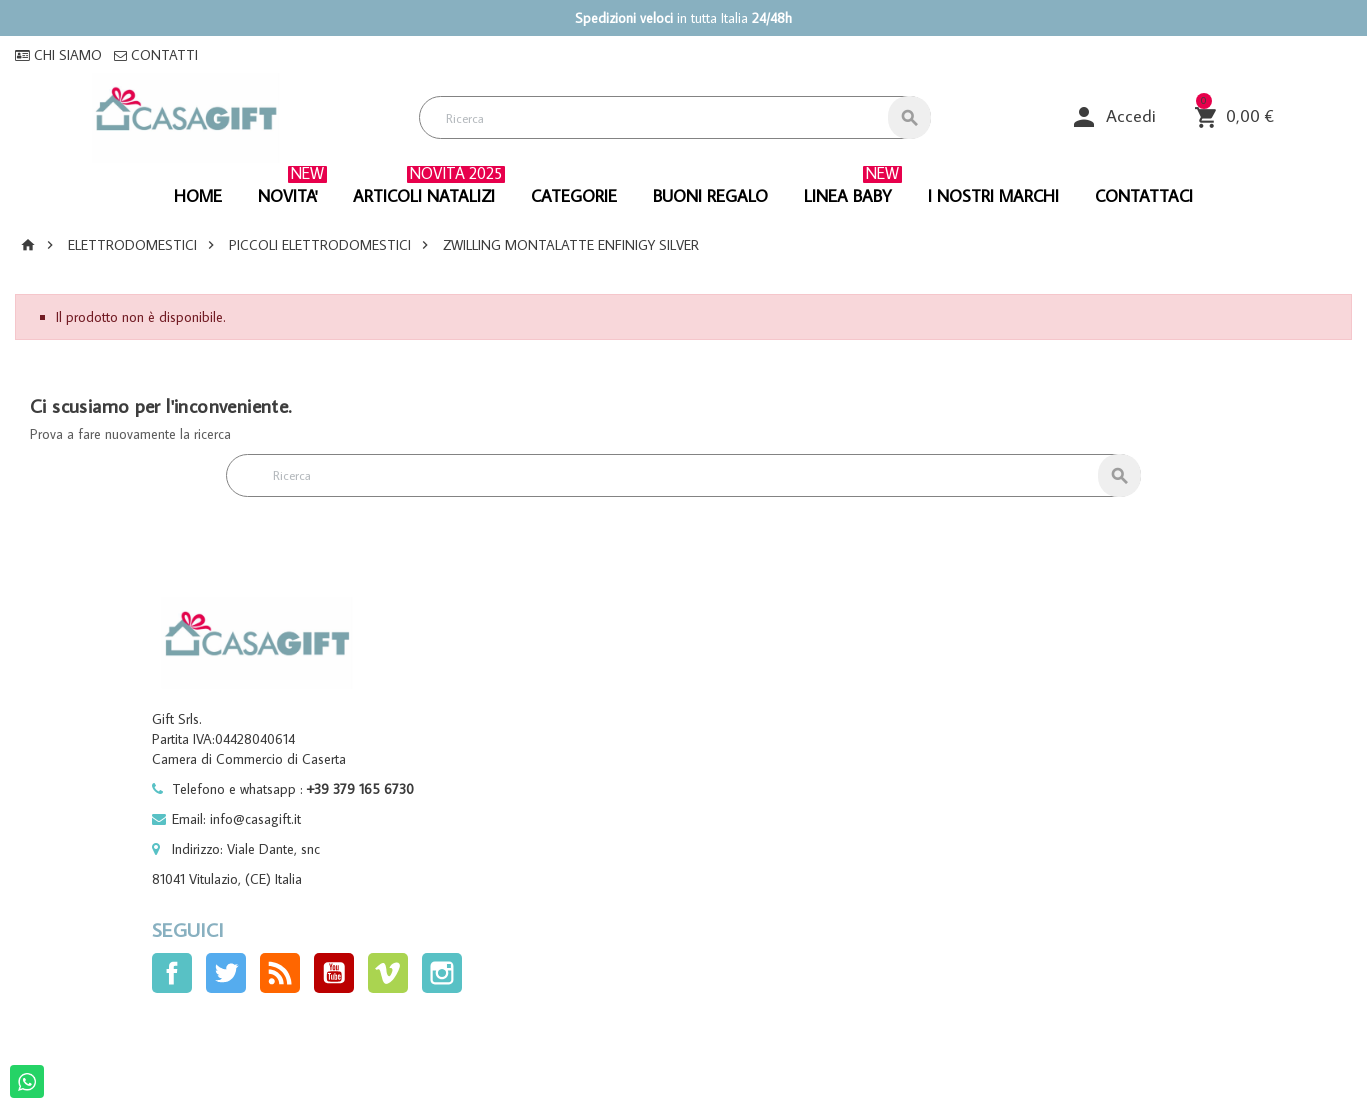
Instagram (442, 973)
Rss (280, 973)
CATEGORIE (574, 196)
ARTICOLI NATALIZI (429, 189)
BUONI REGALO (710, 196)
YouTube (334, 973)
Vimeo (388, 973)
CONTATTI (156, 55)
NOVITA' (292, 189)
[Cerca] (675, 117)
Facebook (172, 973)
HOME (198, 196)
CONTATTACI (1144, 196)
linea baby (853, 189)
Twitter (226, 973)
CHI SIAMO (58, 55)
